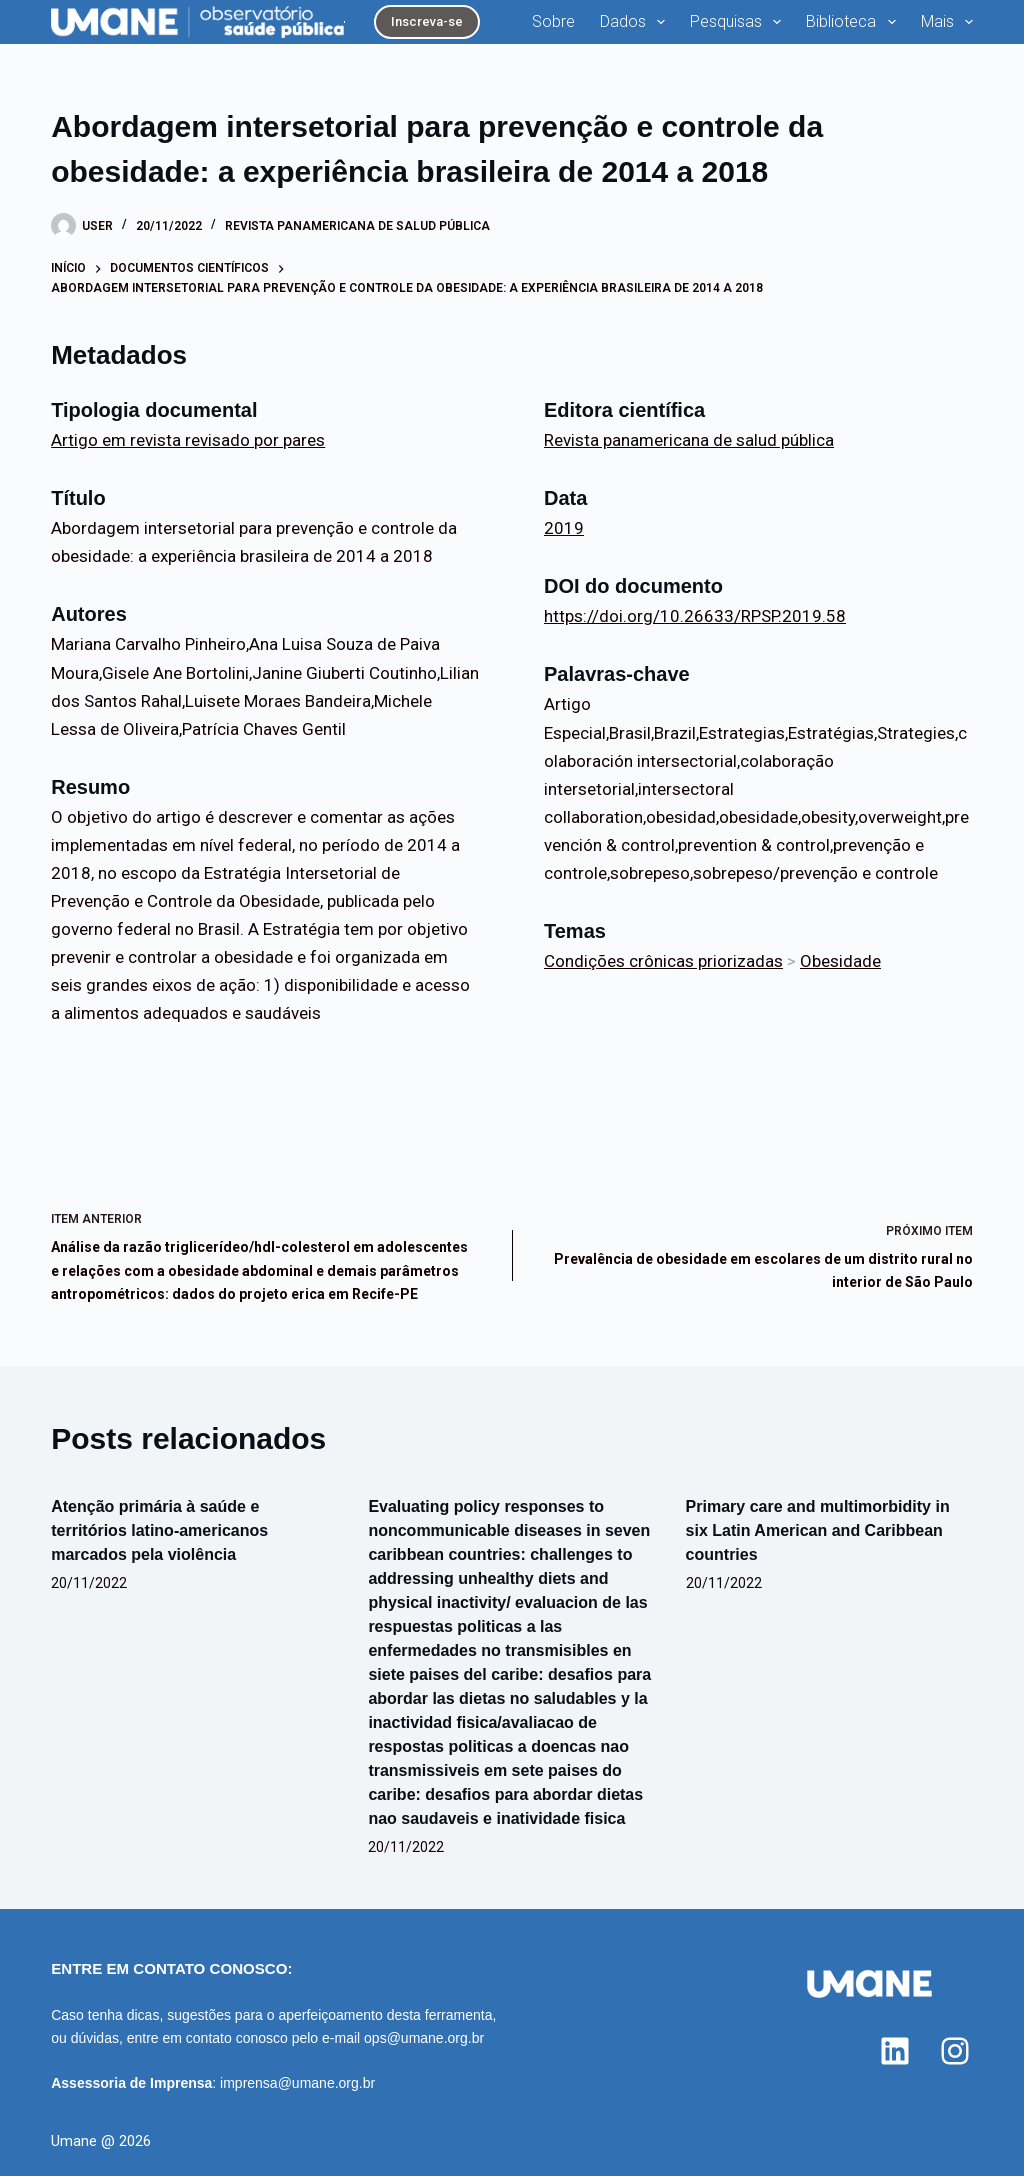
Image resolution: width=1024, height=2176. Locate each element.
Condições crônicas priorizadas (663, 961)
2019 (564, 528)
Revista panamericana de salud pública (357, 226)
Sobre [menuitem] (553, 21)
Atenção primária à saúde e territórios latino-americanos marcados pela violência (159, 1530)
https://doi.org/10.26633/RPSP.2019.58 (695, 616)
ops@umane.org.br (424, 2038)
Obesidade (840, 961)
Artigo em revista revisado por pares (188, 440)
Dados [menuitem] (636, 22)
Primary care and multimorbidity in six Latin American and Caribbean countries (818, 1530)
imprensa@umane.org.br (297, 2083)
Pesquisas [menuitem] (739, 22)
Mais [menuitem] (947, 22)
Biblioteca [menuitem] (854, 22)
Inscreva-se (427, 21)
